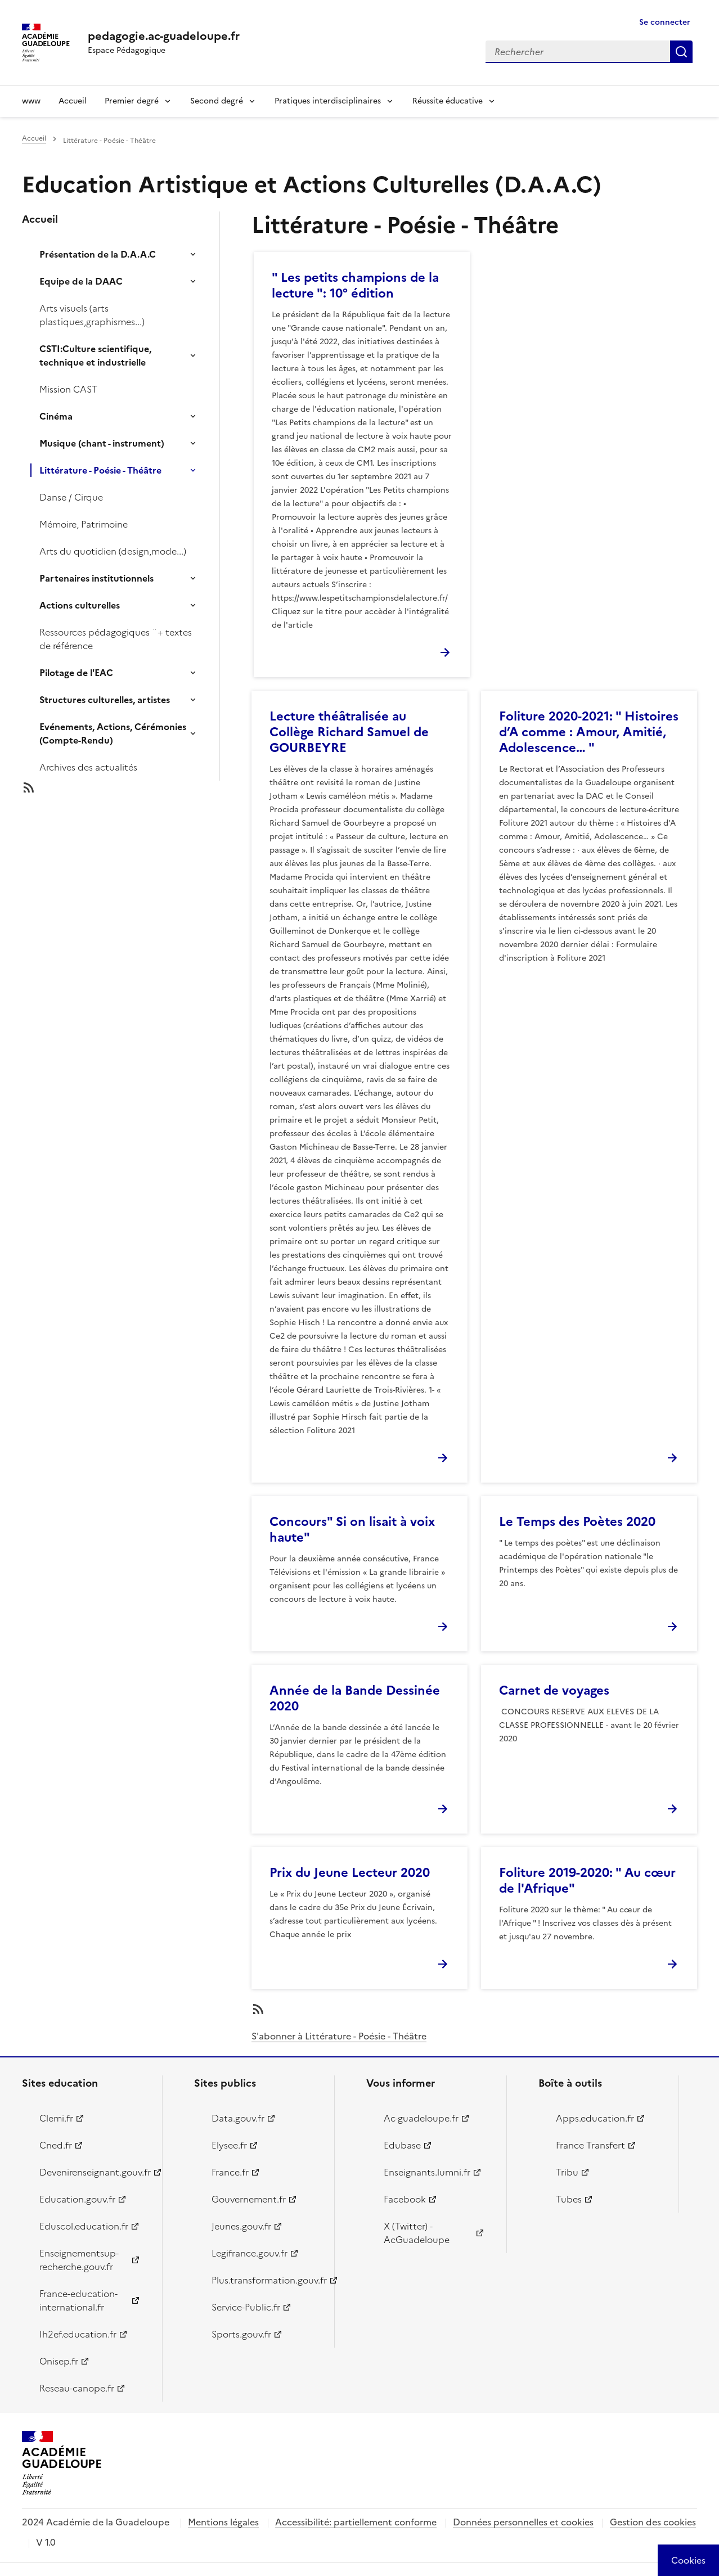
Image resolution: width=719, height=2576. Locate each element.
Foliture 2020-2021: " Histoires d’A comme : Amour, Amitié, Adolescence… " (588, 732)
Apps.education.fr (595, 2118)
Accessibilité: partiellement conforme (356, 2522)
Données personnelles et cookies (523, 2522)
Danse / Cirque (71, 497)
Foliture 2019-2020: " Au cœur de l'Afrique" (587, 1880)
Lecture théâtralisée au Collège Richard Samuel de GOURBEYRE (349, 732)
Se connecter (664, 22)
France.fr (230, 2172)
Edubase (402, 2145)
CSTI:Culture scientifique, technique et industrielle (95, 355)
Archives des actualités (88, 767)
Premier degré (132, 101)
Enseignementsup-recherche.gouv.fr (79, 2259)
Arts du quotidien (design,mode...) (112, 551)
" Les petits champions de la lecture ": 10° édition (355, 285)
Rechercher (681, 51)
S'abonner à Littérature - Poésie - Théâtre (338, 2036)
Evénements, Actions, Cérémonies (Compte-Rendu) (112, 733)
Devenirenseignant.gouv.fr (94, 2172)
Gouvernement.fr (249, 2199)
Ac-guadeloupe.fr (421, 2118)
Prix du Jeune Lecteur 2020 (349, 1872)
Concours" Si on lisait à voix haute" (352, 1529)
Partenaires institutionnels (96, 578)
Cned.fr (55, 2145)
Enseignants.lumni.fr (427, 2172)
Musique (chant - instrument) (101, 443)
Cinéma (56, 416)
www (31, 101)
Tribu (567, 2172)
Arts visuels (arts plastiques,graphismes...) (92, 314)
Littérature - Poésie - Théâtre (100, 470)
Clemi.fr (56, 2118)
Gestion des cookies (653, 2522)
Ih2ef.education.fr (77, 2334)
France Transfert (590, 2145)
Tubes (569, 2199)
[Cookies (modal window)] (688, 2560)
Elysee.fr (229, 2145)
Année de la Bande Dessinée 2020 (354, 1698)
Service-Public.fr (246, 2307)
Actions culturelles (79, 605)
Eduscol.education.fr (83, 2226)
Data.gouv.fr (238, 2118)
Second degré (216, 101)
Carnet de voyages (554, 1690)
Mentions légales (223, 2522)
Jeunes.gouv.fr (241, 2226)
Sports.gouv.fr (241, 2334)
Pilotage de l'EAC (76, 672)
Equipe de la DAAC (81, 281)
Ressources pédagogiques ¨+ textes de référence (115, 638)
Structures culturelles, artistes (104, 699)
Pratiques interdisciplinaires (328, 101)
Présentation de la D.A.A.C (97, 254)
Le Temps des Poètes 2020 (577, 1521)
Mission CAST (68, 389)
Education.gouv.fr (77, 2199)
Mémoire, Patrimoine (83, 524)
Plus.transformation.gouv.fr (266, 2280)
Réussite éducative (447, 101)
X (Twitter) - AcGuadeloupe (417, 2232)
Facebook (405, 2199)
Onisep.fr (58, 2361)
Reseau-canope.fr (76, 2388)
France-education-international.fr (78, 2300)
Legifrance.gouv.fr (249, 2253)
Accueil (73, 101)
